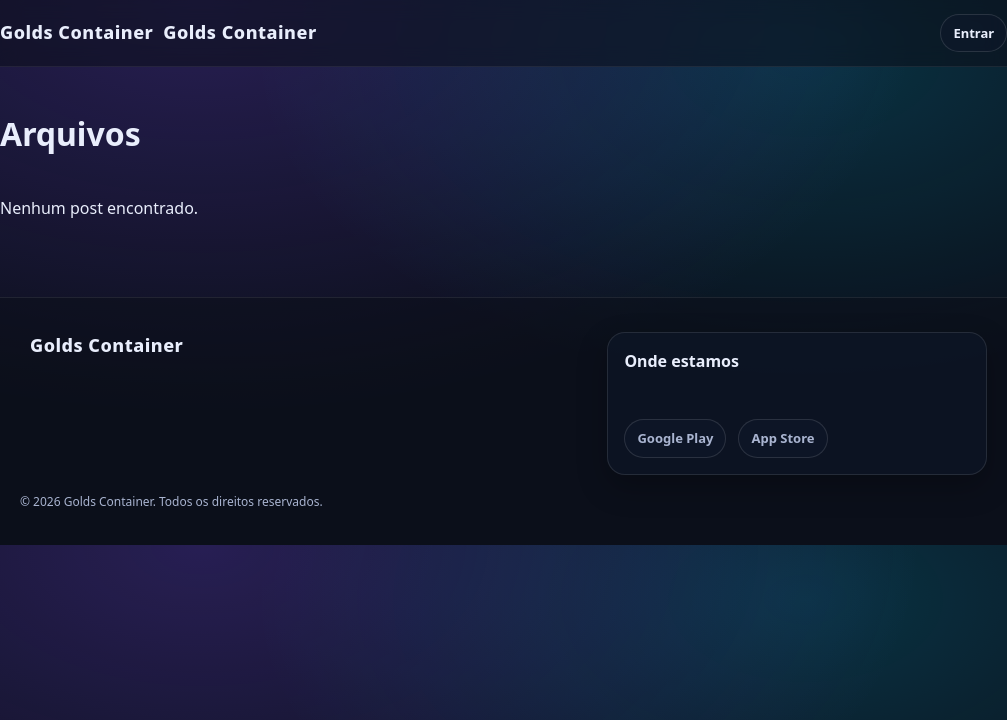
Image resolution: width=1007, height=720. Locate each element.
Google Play (675, 438)
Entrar (973, 33)
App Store (782, 438)
